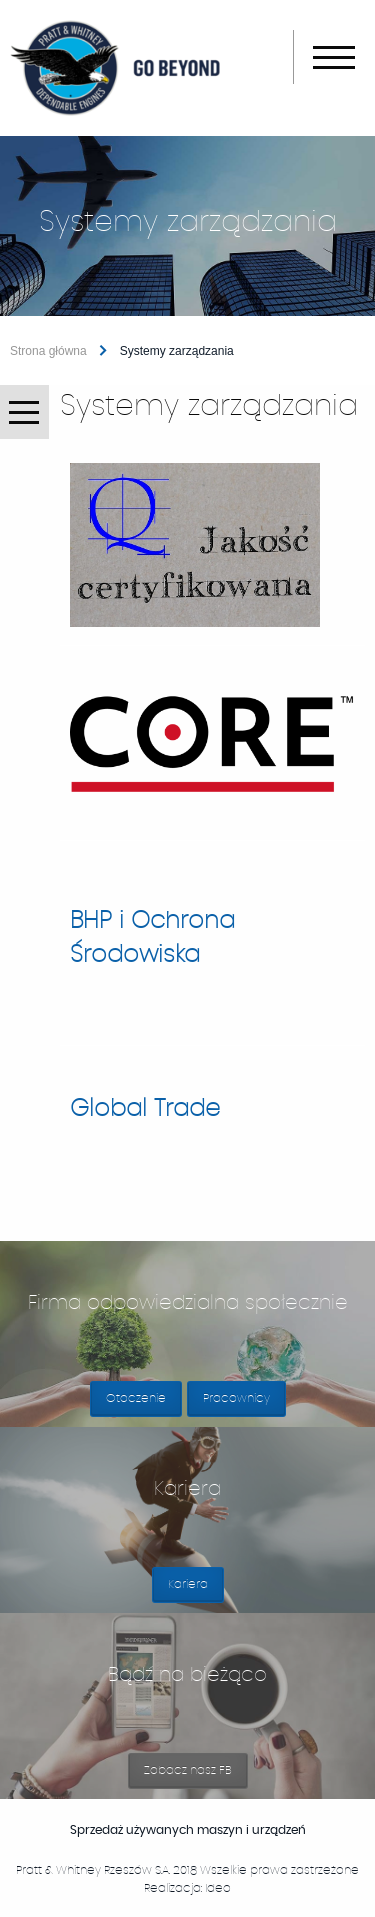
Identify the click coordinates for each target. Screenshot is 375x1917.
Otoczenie (136, 1398)
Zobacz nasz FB (196, 1776)
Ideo (218, 1888)
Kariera (196, 1590)
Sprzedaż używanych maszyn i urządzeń (207, 1830)
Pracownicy (236, 1398)
